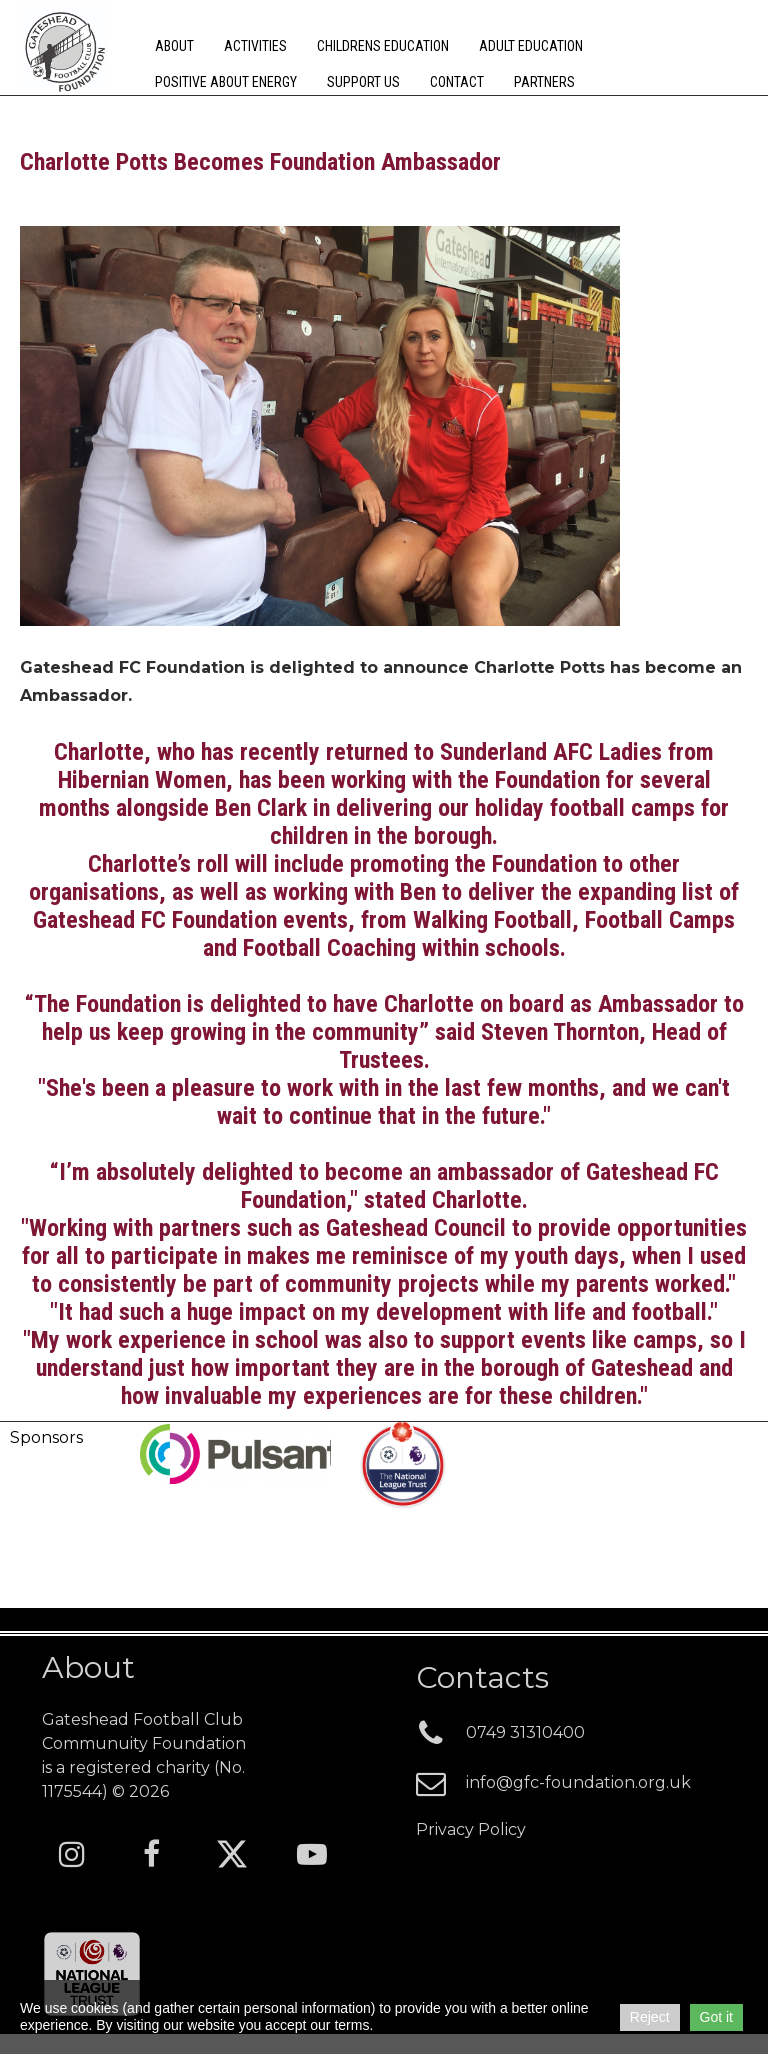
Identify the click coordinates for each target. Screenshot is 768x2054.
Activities (255, 46)
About (174, 46)
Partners (544, 82)
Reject (650, 2017)
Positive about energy (226, 82)
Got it (716, 2017)
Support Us (363, 82)
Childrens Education (383, 46)
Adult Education (531, 46)
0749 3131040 (525, 1732)
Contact (457, 82)
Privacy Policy (471, 1829)
